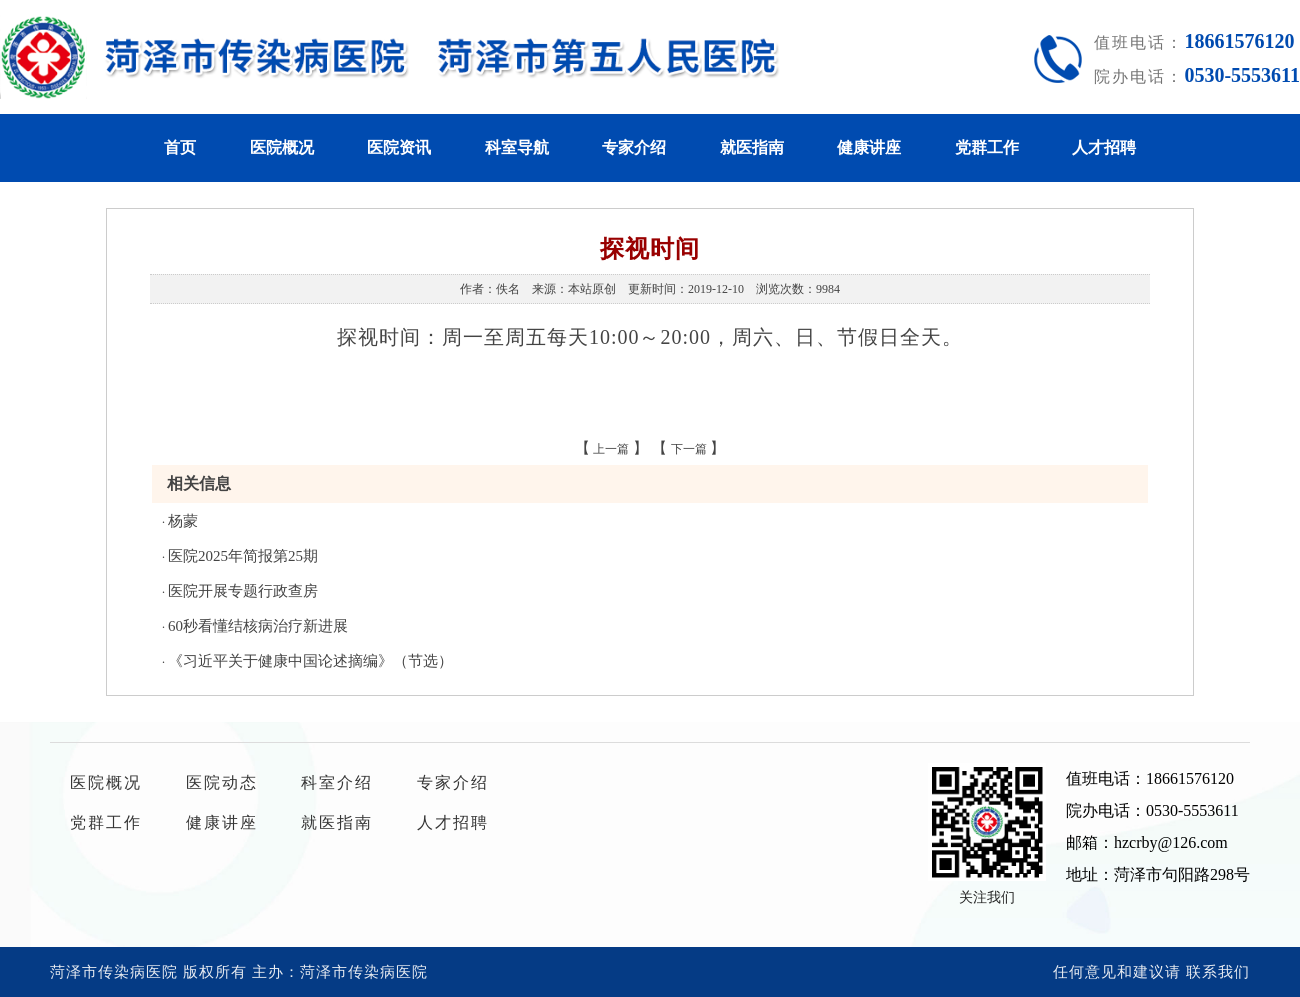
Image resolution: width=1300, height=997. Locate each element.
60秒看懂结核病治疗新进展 (258, 626)
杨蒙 (183, 521)
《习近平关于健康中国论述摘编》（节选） (310, 661)
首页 (180, 147)
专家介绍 (634, 147)
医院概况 (282, 147)
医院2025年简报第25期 (243, 556)
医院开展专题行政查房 (243, 591)
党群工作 (987, 147)
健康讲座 (869, 147)
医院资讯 (399, 147)
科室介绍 (337, 782)
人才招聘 (1104, 147)
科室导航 (517, 147)
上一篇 (611, 449)
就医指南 (752, 147)
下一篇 (689, 449)
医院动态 (222, 782)
